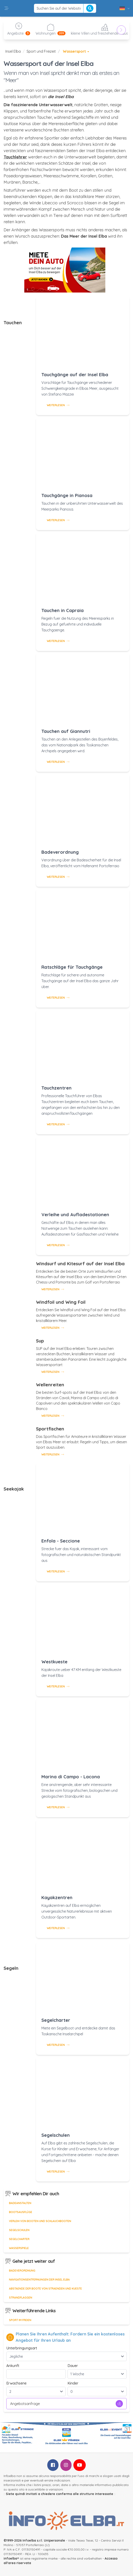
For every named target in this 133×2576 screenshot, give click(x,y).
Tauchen (13, 322)
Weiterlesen (58, 405)
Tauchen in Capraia (62, 610)
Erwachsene (16, 2383)
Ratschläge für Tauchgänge (72, 967)
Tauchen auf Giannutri (65, 731)
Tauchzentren (56, 1088)
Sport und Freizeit (41, 51)
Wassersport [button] (76, 51)
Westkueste (54, 1661)
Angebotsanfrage (66, 2403)
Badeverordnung (60, 852)
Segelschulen (55, 2135)
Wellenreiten (50, 1384)
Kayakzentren (56, 1897)
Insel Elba (13, 51)
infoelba (10, 2558)
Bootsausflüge (20, 2212)
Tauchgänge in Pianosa (66, 495)
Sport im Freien (20, 2320)
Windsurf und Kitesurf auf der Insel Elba (80, 1263)
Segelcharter (55, 2020)
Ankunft (12, 2365)
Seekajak (14, 1489)
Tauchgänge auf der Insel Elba (74, 374)
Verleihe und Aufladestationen (75, 1214)
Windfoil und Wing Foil (61, 1302)
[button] (6, 8)
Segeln (11, 1968)
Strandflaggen (20, 2297)
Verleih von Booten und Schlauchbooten (40, 2221)
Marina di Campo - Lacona (70, 1776)
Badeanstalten (20, 2203)
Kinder (73, 2383)
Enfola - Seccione (60, 1541)
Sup (40, 1341)
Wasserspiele (19, 2248)
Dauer (73, 2365)
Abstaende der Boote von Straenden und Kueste (45, 2288)
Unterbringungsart (21, 2348)
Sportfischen (50, 1429)
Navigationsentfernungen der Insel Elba (39, 2279)
